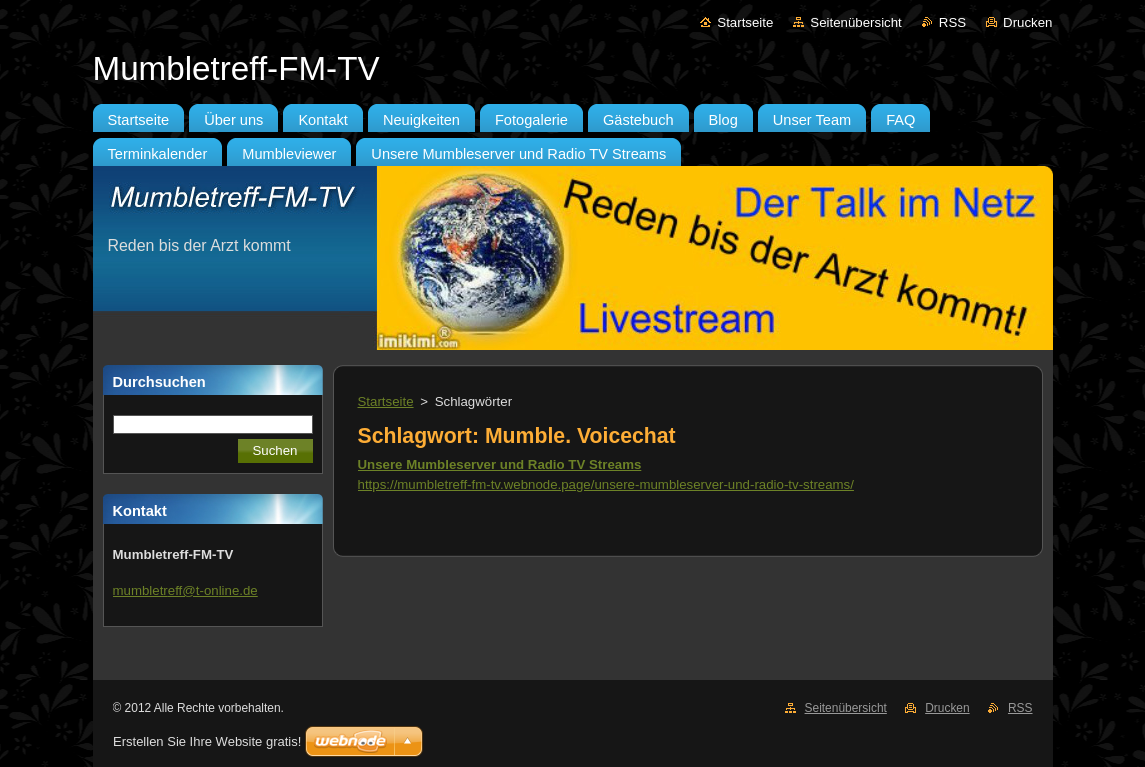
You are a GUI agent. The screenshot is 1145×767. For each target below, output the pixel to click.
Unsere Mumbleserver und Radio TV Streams (500, 464)
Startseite (745, 22)
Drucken (1027, 22)
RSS (952, 22)
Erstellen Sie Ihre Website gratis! (207, 741)
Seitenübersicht (855, 22)
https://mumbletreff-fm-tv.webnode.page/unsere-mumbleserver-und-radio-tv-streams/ (606, 484)
